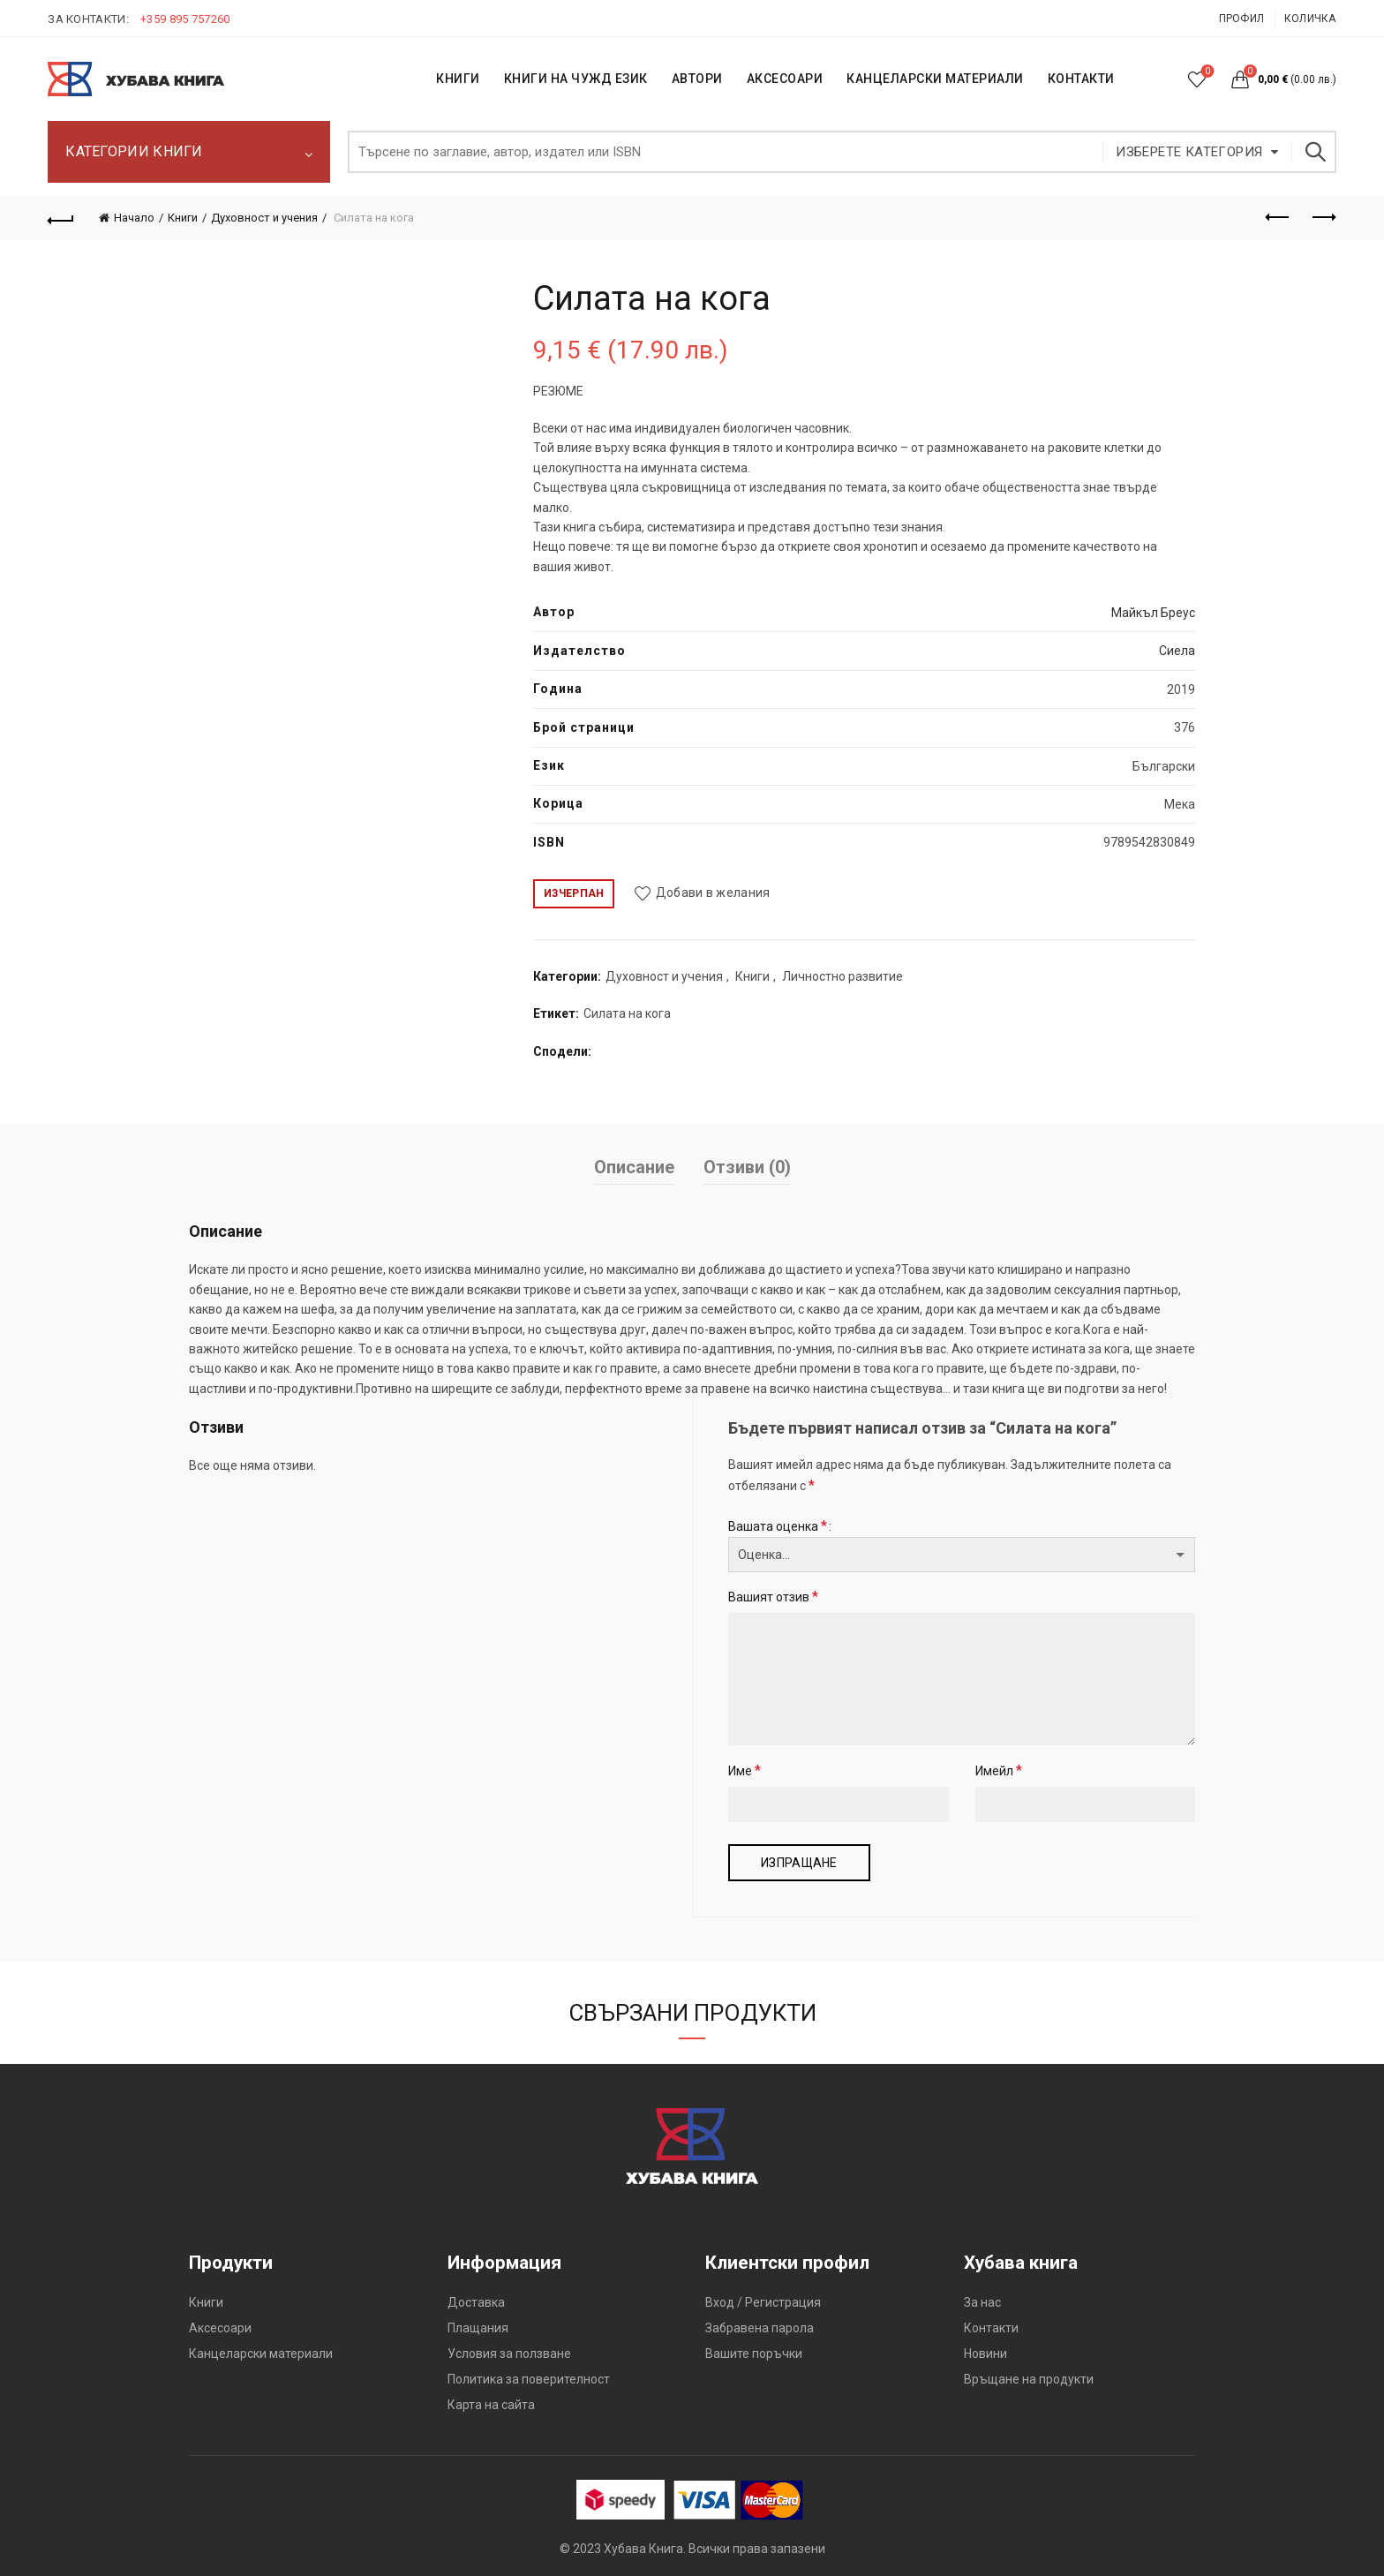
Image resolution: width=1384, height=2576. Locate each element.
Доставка (476, 2302)
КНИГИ (458, 79)
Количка (1310, 18)
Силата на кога (627, 1013)
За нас (982, 2302)
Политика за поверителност (529, 2379)
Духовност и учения (264, 217)
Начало (134, 217)
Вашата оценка (777, 1526)
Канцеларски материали (935, 79)
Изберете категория (1189, 152)
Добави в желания (713, 892)
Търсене (1314, 151)
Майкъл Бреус (1153, 613)
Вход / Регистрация (763, 2302)
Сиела (1177, 651)
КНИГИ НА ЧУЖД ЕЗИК (576, 79)
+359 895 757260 (185, 19)
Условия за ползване (509, 2353)
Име (744, 1770)
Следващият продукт (1323, 217)
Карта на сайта (491, 2405)
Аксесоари (785, 79)
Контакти (991, 2328)
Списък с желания (1205, 72)
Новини (985, 2353)
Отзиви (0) (747, 1167)
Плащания (478, 2328)
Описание (634, 1167)
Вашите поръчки (753, 2353)
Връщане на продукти (1029, 2379)
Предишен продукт (1278, 217)
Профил (1242, 18)
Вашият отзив (773, 1596)
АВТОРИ (697, 79)
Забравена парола (759, 2328)
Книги (183, 217)
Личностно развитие (842, 976)
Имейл (998, 1770)
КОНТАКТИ (1081, 79)
